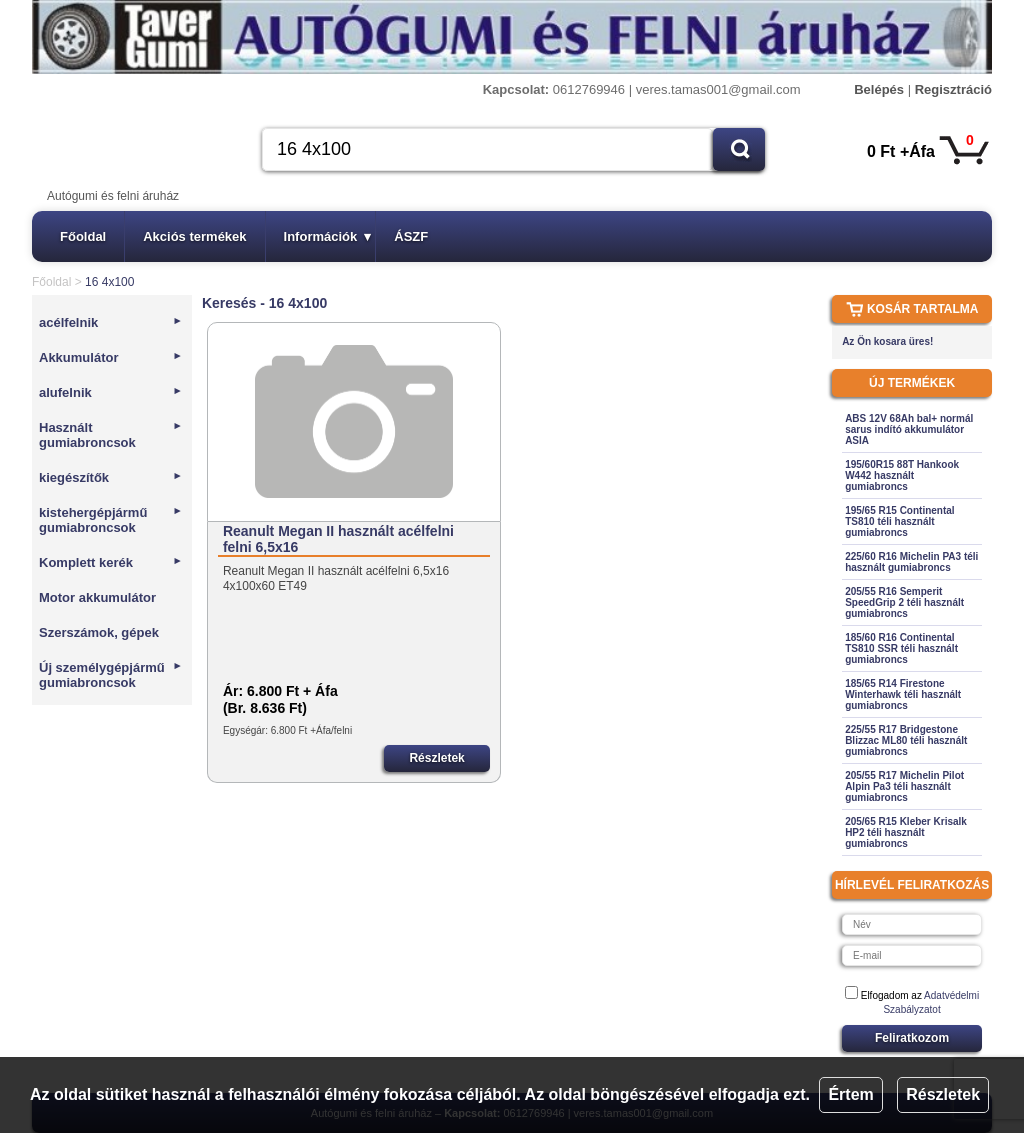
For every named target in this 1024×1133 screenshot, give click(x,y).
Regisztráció (953, 89)
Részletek (943, 1094)
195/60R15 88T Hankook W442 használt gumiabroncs (902, 475)
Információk (328, 236)
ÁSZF (411, 236)
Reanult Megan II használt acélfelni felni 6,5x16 (338, 539)
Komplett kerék (111, 562)
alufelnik (111, 392)
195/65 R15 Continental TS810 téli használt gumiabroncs (899, 521)
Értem (850, 1094)
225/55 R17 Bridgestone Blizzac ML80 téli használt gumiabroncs (906, 740)
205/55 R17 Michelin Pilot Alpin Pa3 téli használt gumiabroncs (904, 786)
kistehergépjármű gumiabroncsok (111, 520)
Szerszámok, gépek (99, 632)
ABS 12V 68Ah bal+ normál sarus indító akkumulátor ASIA (909, 429)
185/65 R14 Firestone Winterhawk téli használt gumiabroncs (903, 694)
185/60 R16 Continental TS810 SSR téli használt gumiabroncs (901, 648)
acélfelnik (111, 322)
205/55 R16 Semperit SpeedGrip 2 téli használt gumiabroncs (904, 602)
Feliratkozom (912, 1038)
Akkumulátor (111, 357)
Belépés (879, 89)
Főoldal (83, 236)
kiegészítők (111, 477)
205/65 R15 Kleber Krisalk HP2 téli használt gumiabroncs (906, 832)
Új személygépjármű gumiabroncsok (111, 675)
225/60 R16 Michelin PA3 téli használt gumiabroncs (911, 562)
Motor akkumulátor (97, 597)
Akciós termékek (194, 236)
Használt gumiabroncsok (111, 435)
